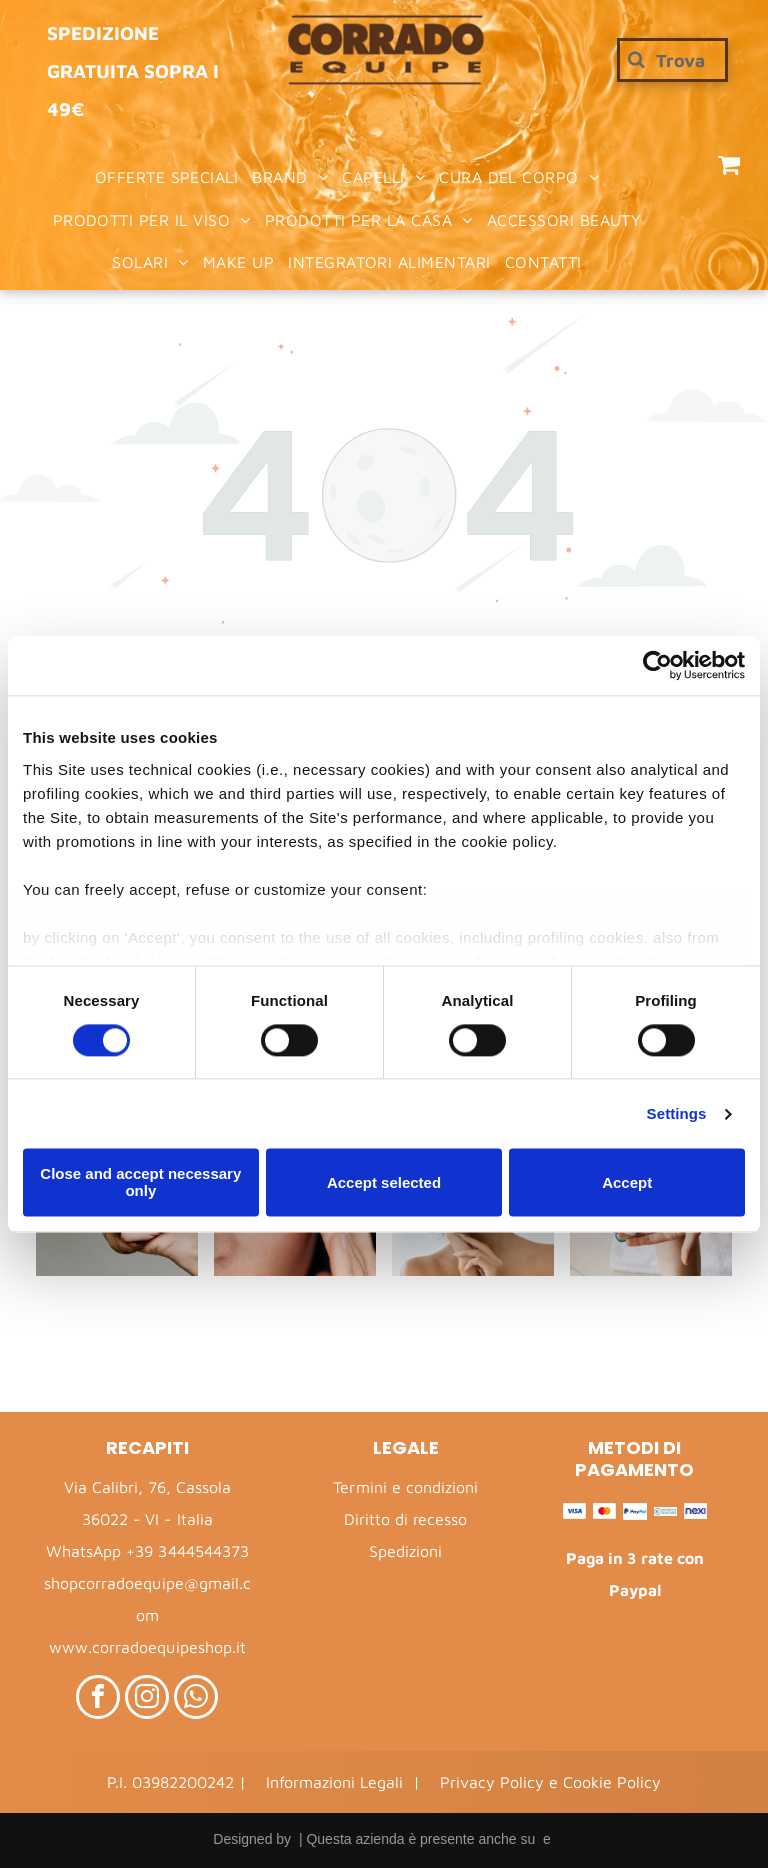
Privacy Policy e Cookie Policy (550, 1782)
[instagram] (147, 1699)
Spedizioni (405, 1551)
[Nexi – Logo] (695, 1511)
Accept (627, 1182)
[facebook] (98, 1699)
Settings (677, 1113)
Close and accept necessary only (140, 1183)
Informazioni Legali (334, 1782)
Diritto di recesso (405, 1519)
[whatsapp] (196, 1699)
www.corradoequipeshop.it (147, 1647)
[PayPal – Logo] (634, 1511)
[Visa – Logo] (574, 1511)
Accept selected (384, 1182)
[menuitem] (167, 177)
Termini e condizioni (405, 1487)
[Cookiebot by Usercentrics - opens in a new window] (657, 665)
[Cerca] (672, 60)
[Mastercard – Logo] (604, 1511)
